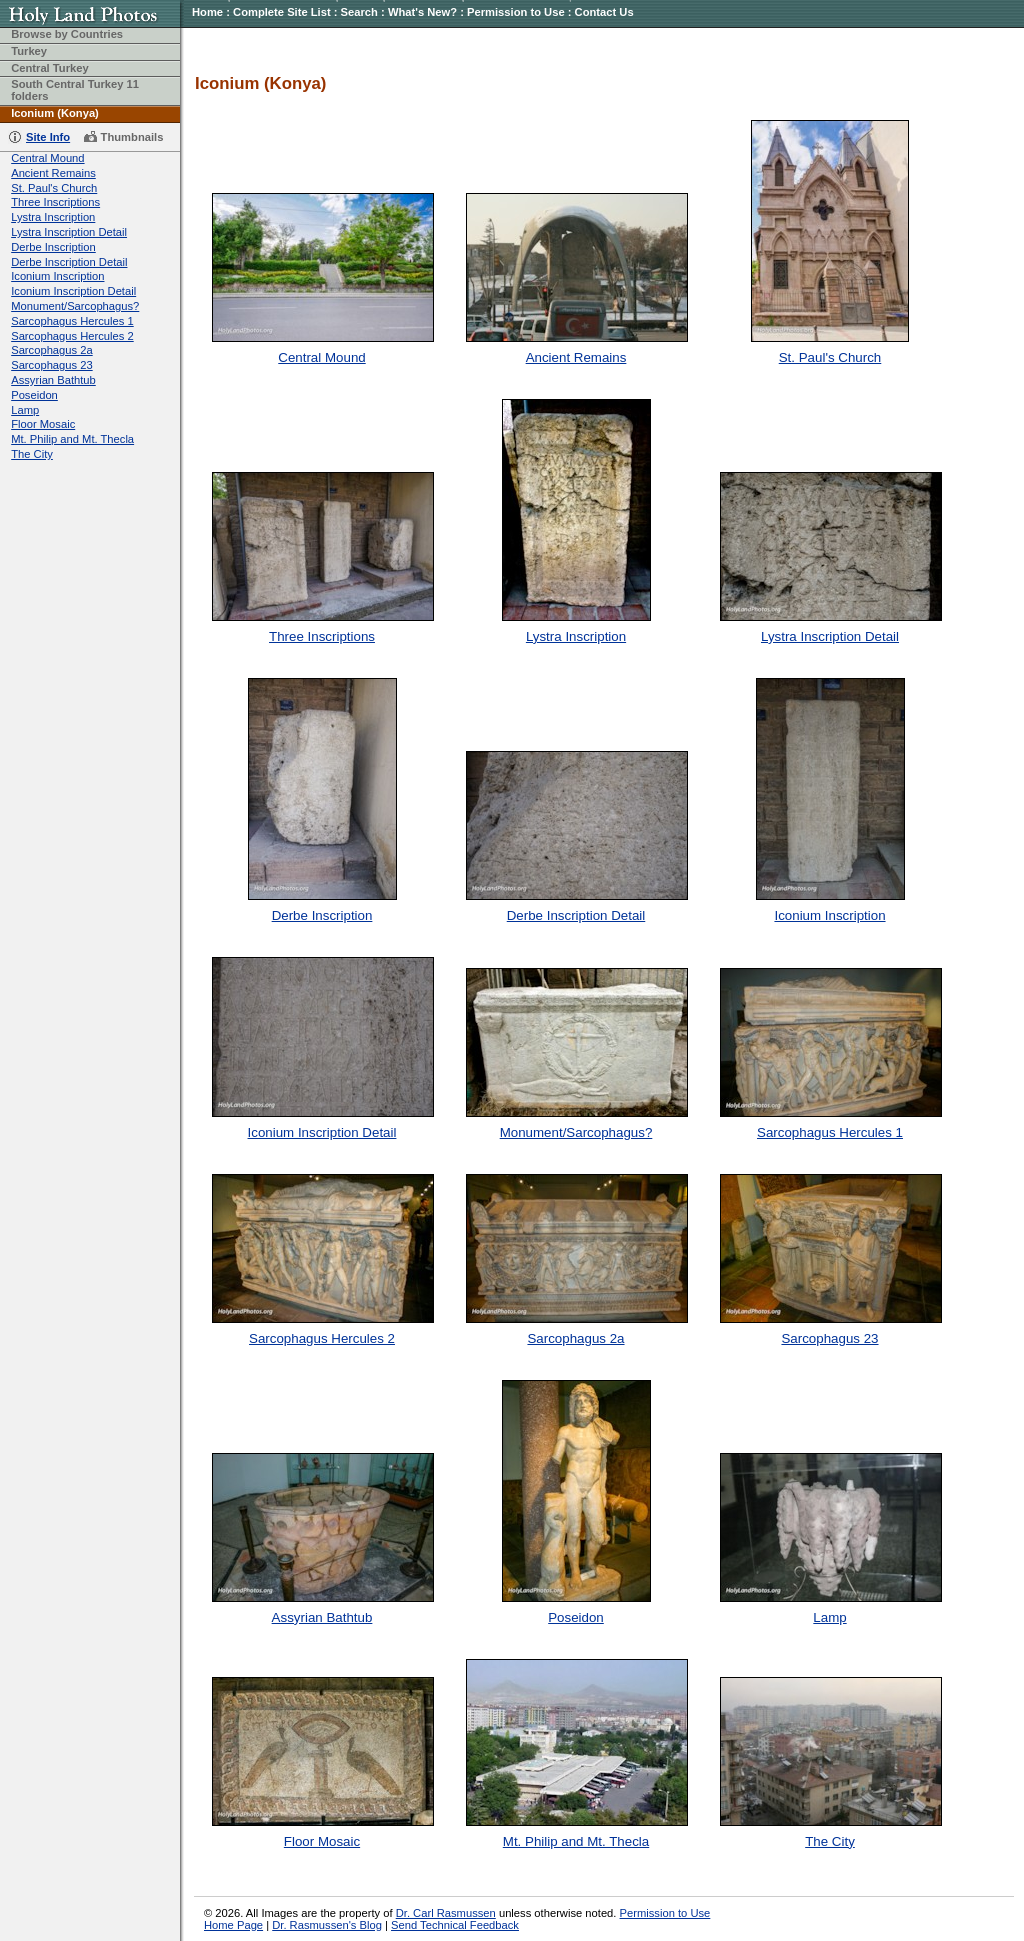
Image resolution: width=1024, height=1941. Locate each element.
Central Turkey (50, 68)
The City (32, 454)
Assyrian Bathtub (53, 380)
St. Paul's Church (54, 188)
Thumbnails (132, 137)
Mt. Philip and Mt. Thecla (72, 439)
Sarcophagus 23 (51, 365)
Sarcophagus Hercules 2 (72, 336)
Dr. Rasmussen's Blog (327, 1925)
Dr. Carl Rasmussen (446, 1913)
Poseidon (34, 395)
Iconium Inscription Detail (73, 291)
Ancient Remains (53, 173)
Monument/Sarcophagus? (75, 306)
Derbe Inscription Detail (69, 262)
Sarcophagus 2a (51, 350)
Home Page (233, 1925)
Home (207, 12)
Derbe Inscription (53, 247)
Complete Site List (282, 12)
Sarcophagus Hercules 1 (72, 321)
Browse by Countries (67, 34)
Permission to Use (516, 12)
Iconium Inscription (57, 276)
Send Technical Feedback (455, 1925)
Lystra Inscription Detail (69, 232)
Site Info (48, 137)
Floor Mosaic (43, 424)
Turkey (29, 51)
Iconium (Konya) (55, 113)
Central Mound (47, 158)
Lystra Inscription (53, 217)
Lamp (25, 410)
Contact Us (604, 12)
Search (359, 12)
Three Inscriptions (55, 202)
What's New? (422, 12)
